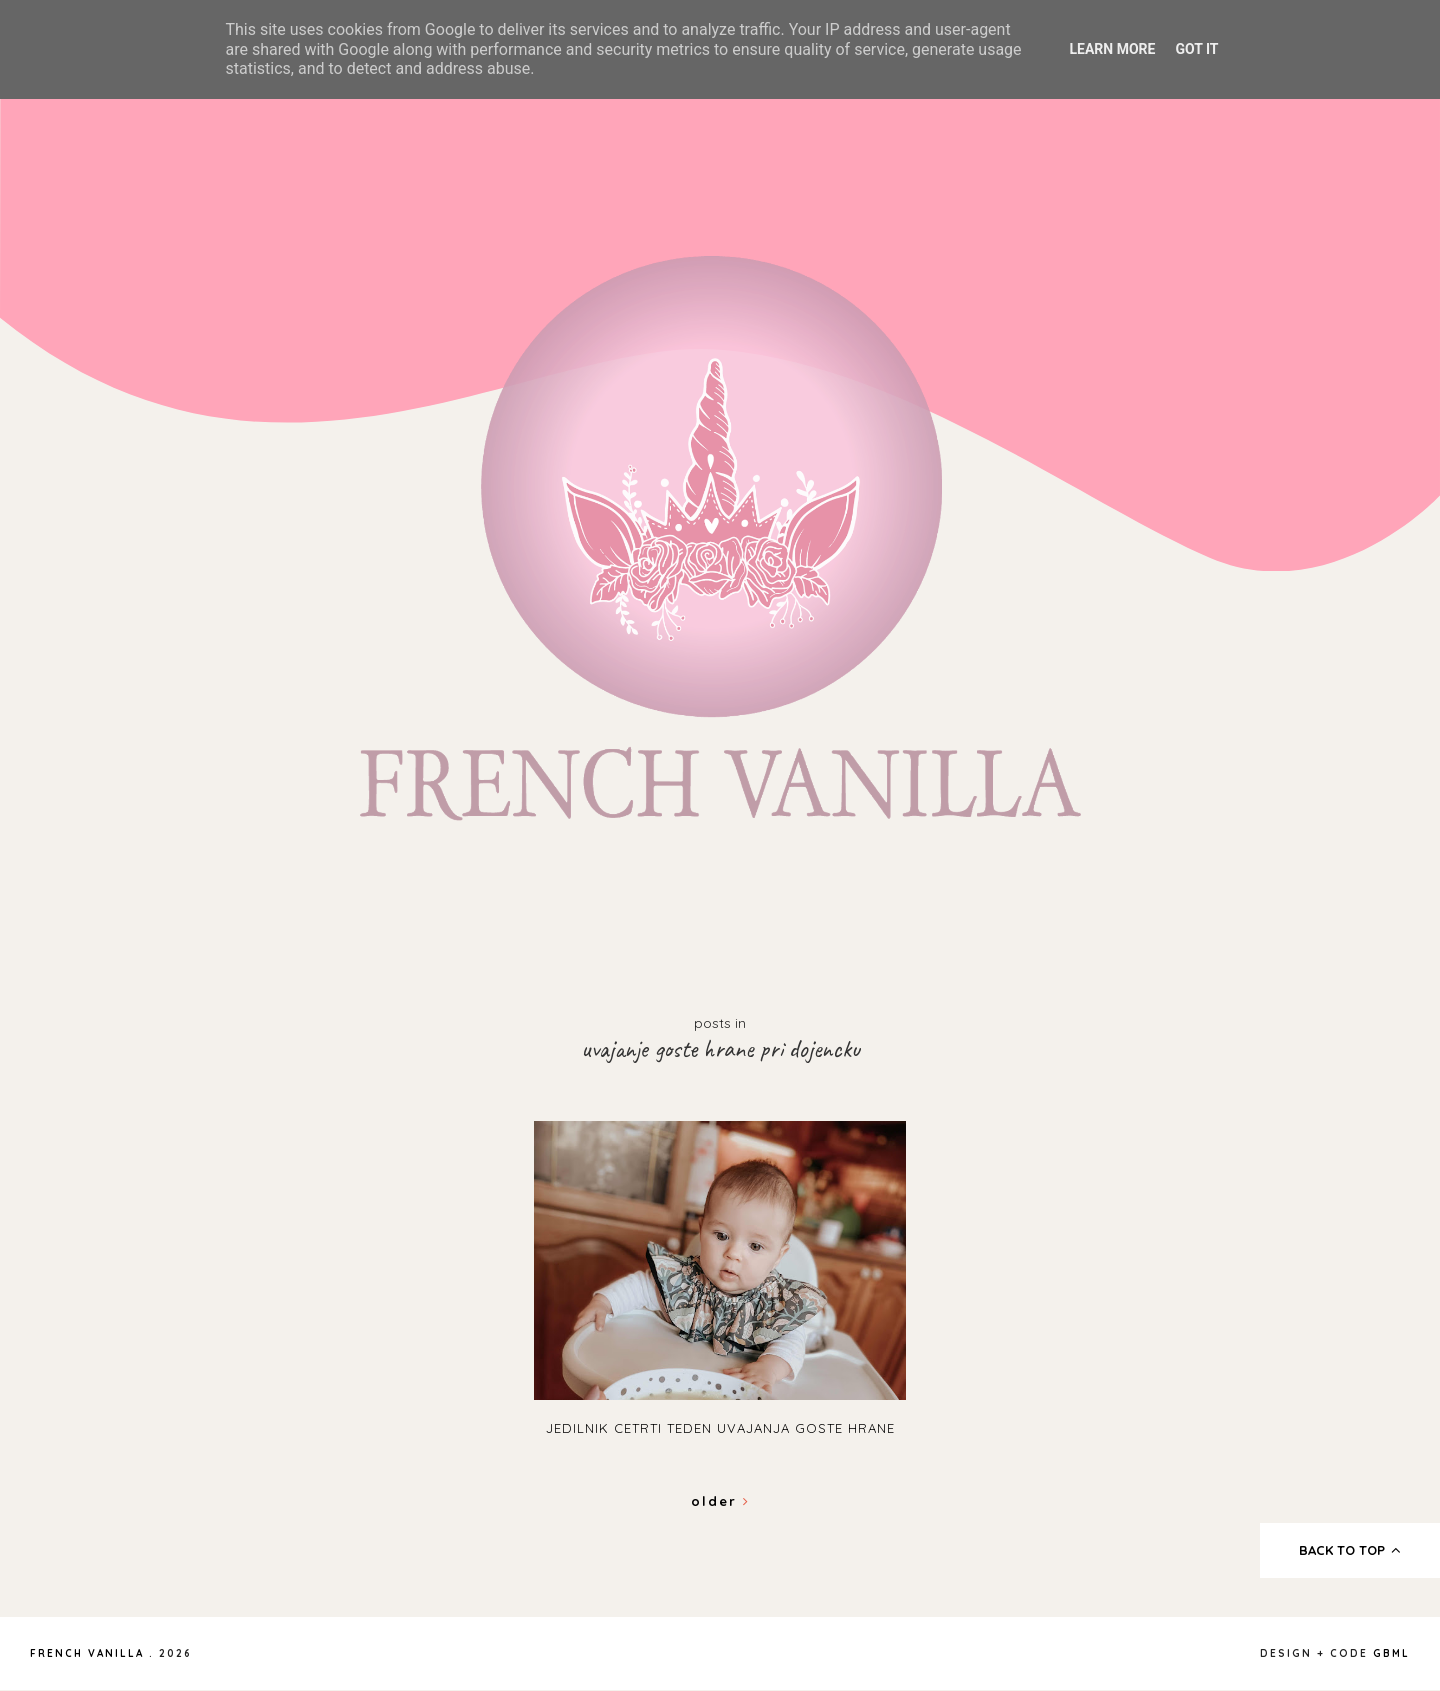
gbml (1391, 1653)
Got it (1196, 49)
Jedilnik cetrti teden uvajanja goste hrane (720, 1428)
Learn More (1112, 49)
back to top (1350, 1550)
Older (720, 1501)
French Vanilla (87, 1653)
